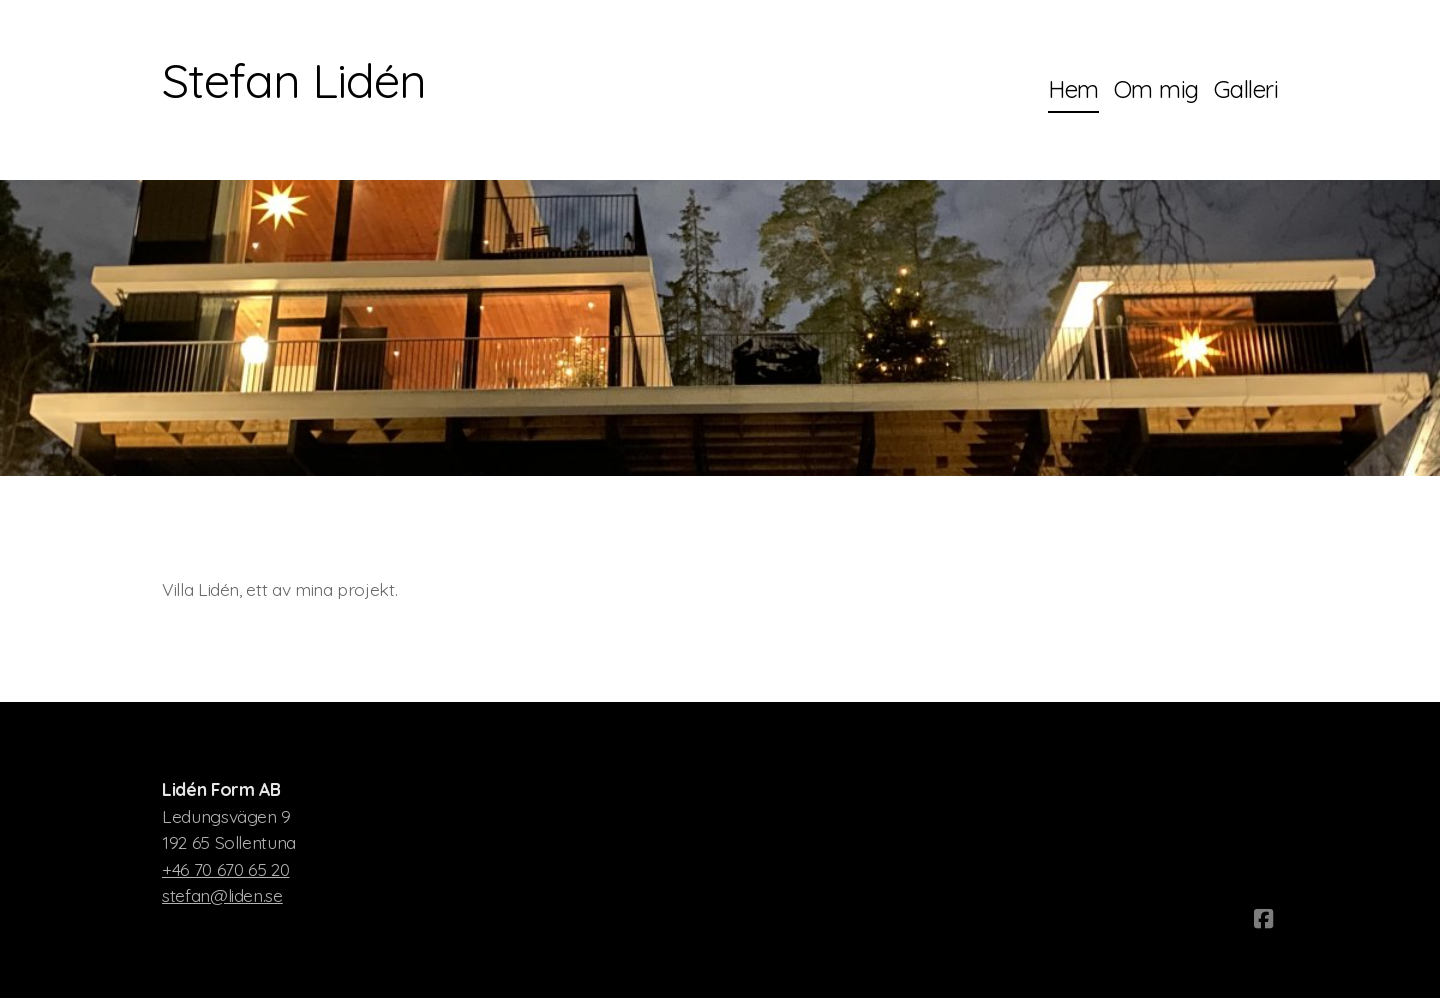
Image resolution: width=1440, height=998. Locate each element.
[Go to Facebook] (1263, 919)
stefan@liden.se (222, 895)
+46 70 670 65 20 (225, 869)
